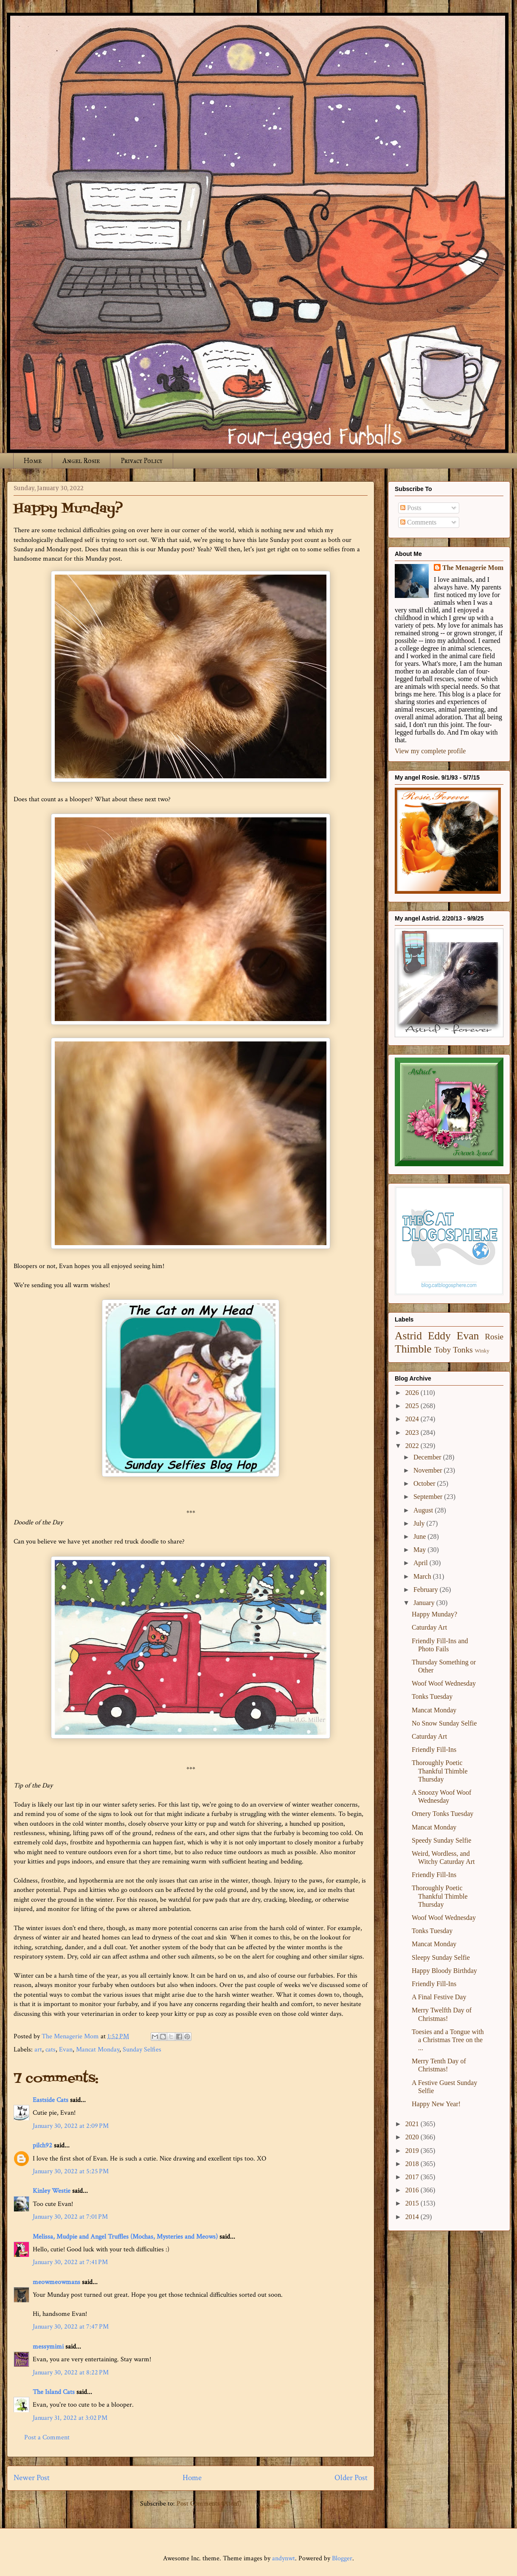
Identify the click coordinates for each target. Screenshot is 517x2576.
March (423, 1576)
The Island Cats (54, 2392)
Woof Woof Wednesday (444, 1683)
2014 (413, 2216)
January (424, 1602)
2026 (413, 1392)
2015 (413, 2203)
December (428, 1457)
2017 (413, 2176)
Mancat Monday (97, 2049)
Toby (442, 1349)
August (424, 1510)
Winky (482, 1351)
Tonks (463, 1349)
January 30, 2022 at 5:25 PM (71, 2171)
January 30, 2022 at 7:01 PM (70, 2216)
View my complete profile (430, 751)
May (420, 1549)
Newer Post (32, 2477)
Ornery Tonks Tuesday (442, 1813)
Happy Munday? (434, 1614)
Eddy (439, 1336)
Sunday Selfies (142, 2049)
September (428, 1496)
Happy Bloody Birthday (444, 1970)
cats (50, 2049)
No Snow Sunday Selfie (444, 1723)
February (426, 1589)
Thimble (413, 1349)
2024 (413, 1419)
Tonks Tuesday (432, 1696)
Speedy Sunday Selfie (441, 1840)
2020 (413, 2137)
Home (33, 461)
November (428, 1470)
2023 (413, 1432)
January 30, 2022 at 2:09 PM (71, 2125)
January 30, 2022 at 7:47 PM (71, 2326)
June (420, 1536)
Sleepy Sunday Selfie (441, 1957)
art (38, 2049)
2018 (413, 2163)
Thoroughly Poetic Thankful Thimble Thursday (440, 1770)
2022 (413, 1445)
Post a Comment (47, 2437)
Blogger (342, 2558)
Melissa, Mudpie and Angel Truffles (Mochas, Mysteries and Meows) (125, 2236)
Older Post (351, 2477)
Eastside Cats (50, 2100)
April (421, 1562)
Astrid (408, 1336)
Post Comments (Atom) (209, 2503)
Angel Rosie (81, 461)
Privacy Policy (142, 461)
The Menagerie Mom (472, 567)
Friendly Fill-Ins (434, 1749)
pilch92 (42, 2145)
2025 (413, 1405)
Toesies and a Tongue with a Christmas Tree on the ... (448, 2039)
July (420, 1523)
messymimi (48, 2346)
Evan (66, 2049)
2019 (413, 2150)
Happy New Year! (436, 2103)
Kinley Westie (51, 2190)
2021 (413, 2123)
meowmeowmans (56, 2282)
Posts (410, 507)
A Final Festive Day (439, 1997)
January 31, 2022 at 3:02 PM (70, 2417)
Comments (418, 522)
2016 (413, 2190)
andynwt (283, 2558)
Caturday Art (429, 1627)
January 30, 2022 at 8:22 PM (71, 2372)
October (425, 1483)
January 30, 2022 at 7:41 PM (70, 2262)
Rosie (494, 1336)
